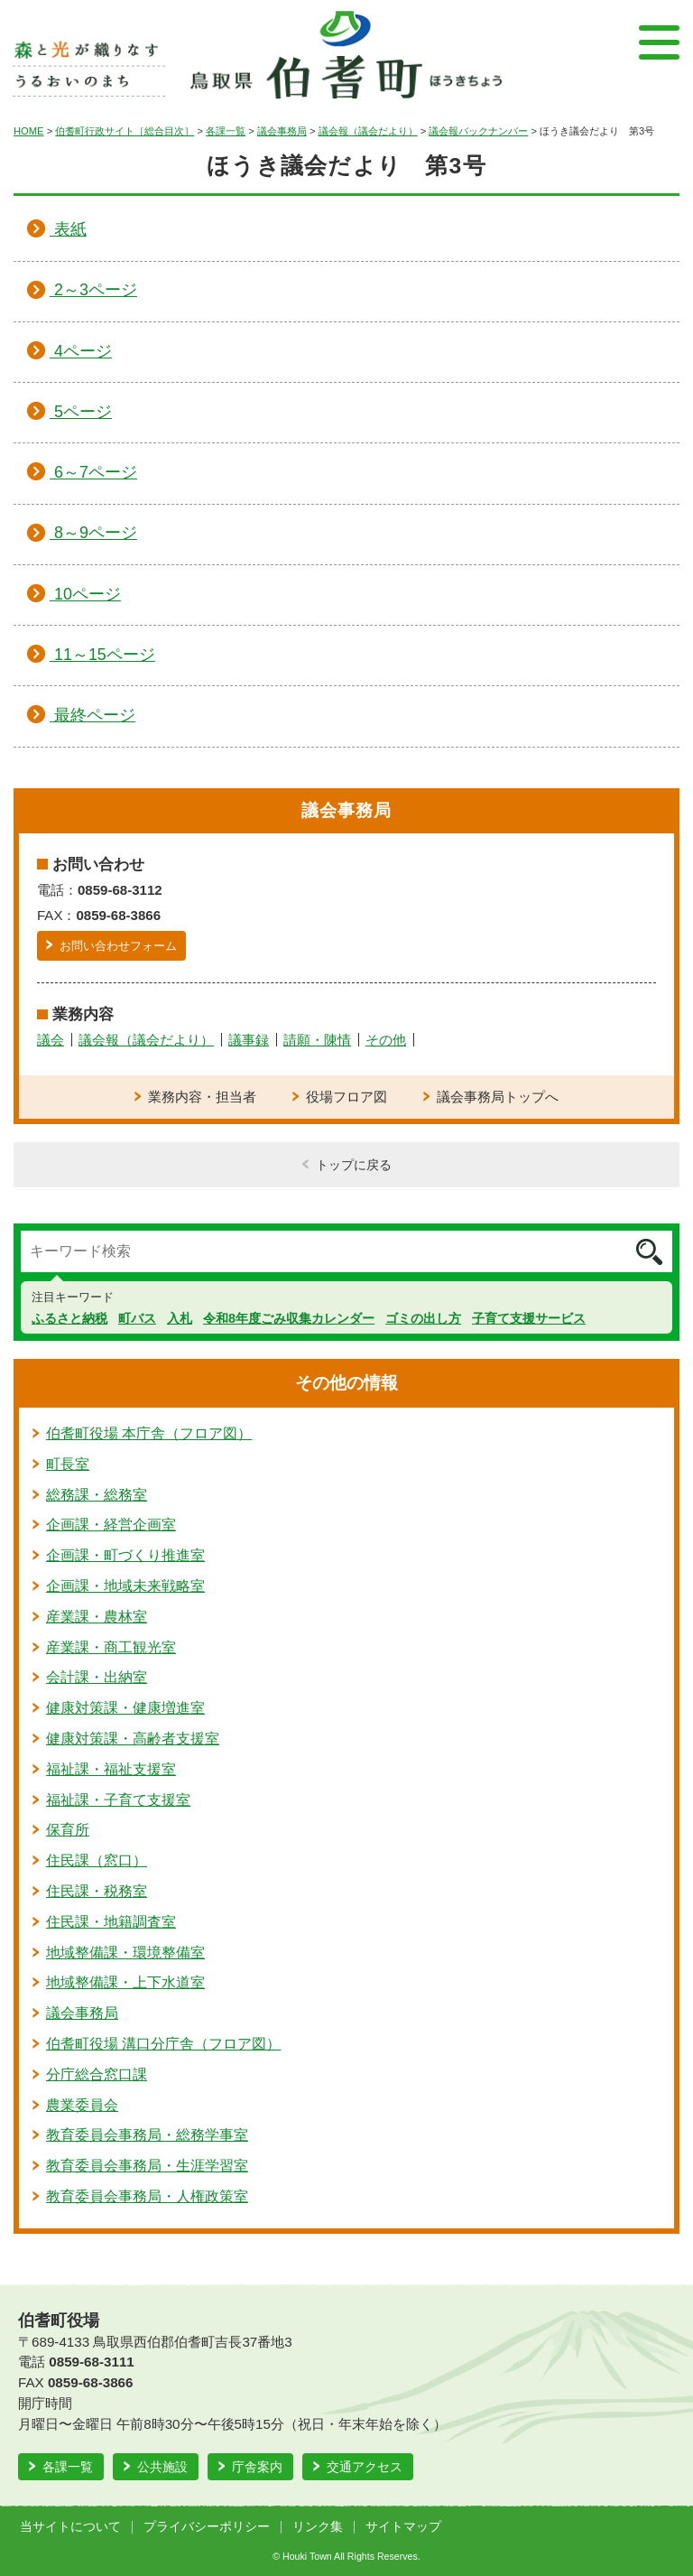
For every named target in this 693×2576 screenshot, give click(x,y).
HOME (29, 131)
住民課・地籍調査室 (111, 1922)
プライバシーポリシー (206, 2527)
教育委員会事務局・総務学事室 (147, 2135)
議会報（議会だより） (368, 131)
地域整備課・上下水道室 (125, 1982)
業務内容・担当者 (202, 1096)
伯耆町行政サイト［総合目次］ (124, 131)
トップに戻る (354, 1165)
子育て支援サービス (529, 1318)
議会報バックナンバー (478, 131)
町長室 (67, 1464)
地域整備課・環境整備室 (125, 1952)
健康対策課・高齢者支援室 (132, 1738)
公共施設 (162, 2467)
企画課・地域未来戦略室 (125, 1586)
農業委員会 (82, 2105)
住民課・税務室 (96, 1891)
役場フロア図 (346, 1096)
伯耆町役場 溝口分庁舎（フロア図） (163, 2043)
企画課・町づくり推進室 (125, 1555)
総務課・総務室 (96, 1494)
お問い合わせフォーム (118, 946)
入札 (179, 1318)
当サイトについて (70, 2527)
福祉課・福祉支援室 (111, 1769)
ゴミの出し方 (423, 1318)
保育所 (67, 1829)
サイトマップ (403, 2527)
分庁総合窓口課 (96, 2074)
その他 (385, 1039)
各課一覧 (225, 131)
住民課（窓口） (96, 1860)
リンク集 (317, 2527)
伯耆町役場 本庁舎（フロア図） (149, 1433)
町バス (137, 1318)
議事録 (248, 1039)
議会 (50, 1039)
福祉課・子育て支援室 (118, 1800)
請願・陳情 (317, 1039)
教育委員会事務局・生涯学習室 (147, 2165)
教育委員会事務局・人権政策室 (147, 2196)
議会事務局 (282, 131)
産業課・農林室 (96, 1616)
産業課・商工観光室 (111, 1647)
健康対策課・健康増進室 (125, 1708)
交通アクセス (364, 2467)
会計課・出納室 (96, 1677)
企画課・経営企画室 (111, 1524)
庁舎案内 (257, 2467)
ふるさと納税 (69, 1318)
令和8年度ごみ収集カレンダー (288, 1318)
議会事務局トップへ (498, 1096)
